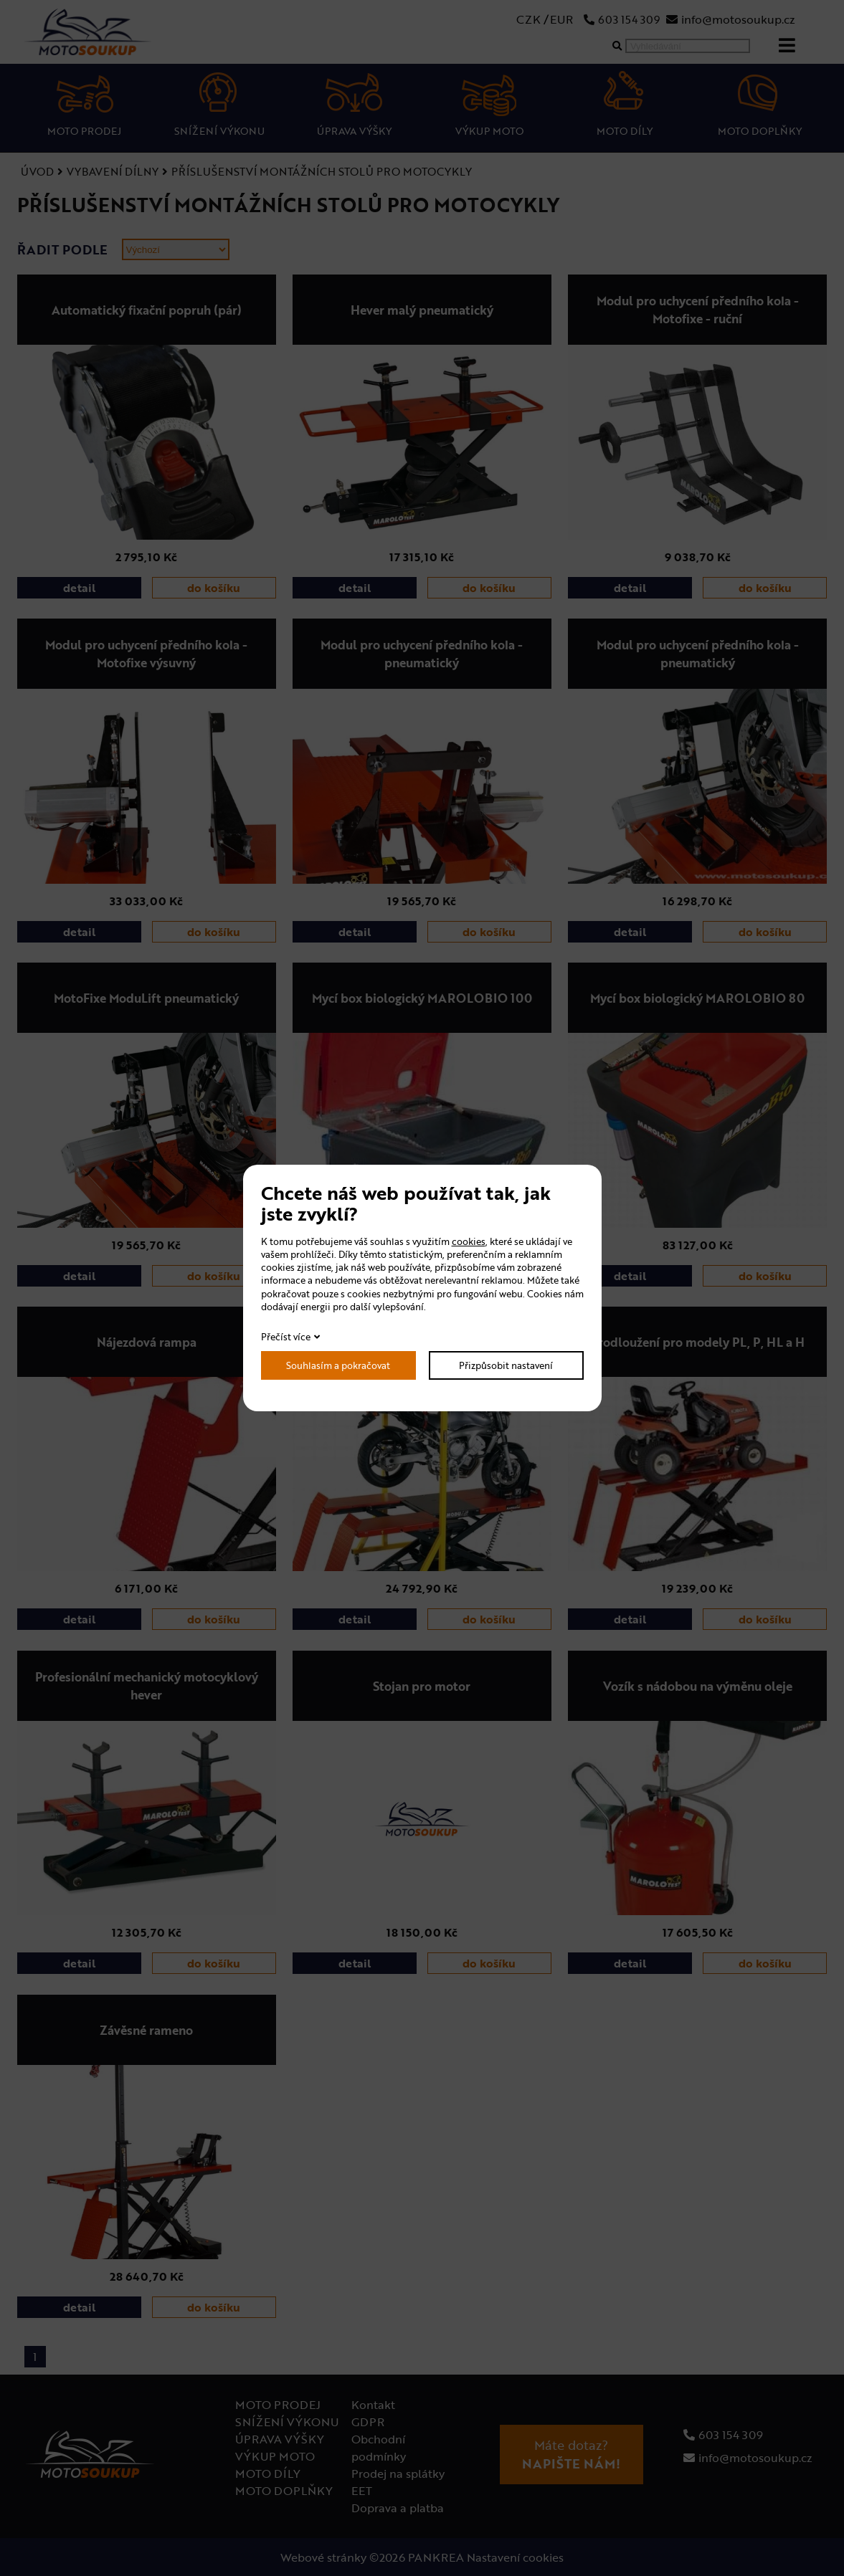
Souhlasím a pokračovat (338, 1365)
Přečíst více (285, 1337)
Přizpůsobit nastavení (506, 1365)
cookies (468, 1241)
